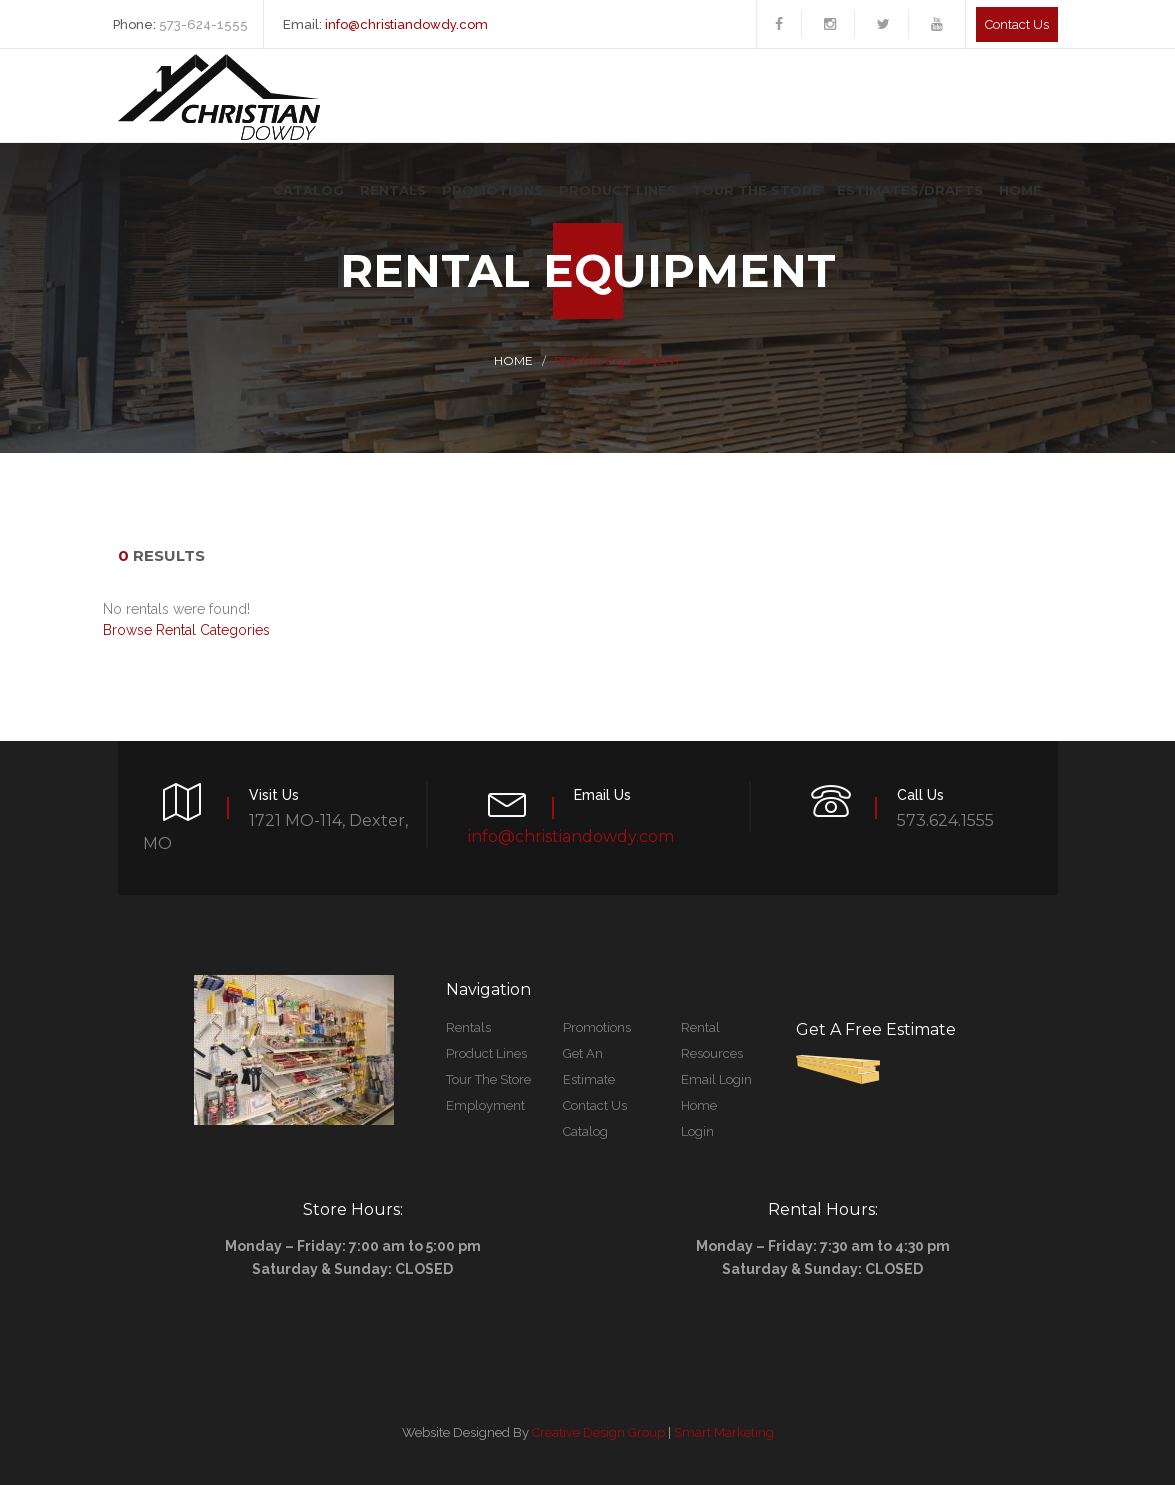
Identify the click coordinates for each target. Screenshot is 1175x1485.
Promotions (492, 190)
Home (1020, 190)
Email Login (716, 1079)
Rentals (393, 190)
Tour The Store (756, 190)
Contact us (1017, 24)
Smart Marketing (724, 1432)
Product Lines (617, 190)
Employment (485, 1105)
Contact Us (595, 1105)
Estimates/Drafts (910, 190)
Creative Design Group (598, 1432)
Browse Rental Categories (186, 630)
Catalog (308, 190)
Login (697, 1131)
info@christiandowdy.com (406, 24)
